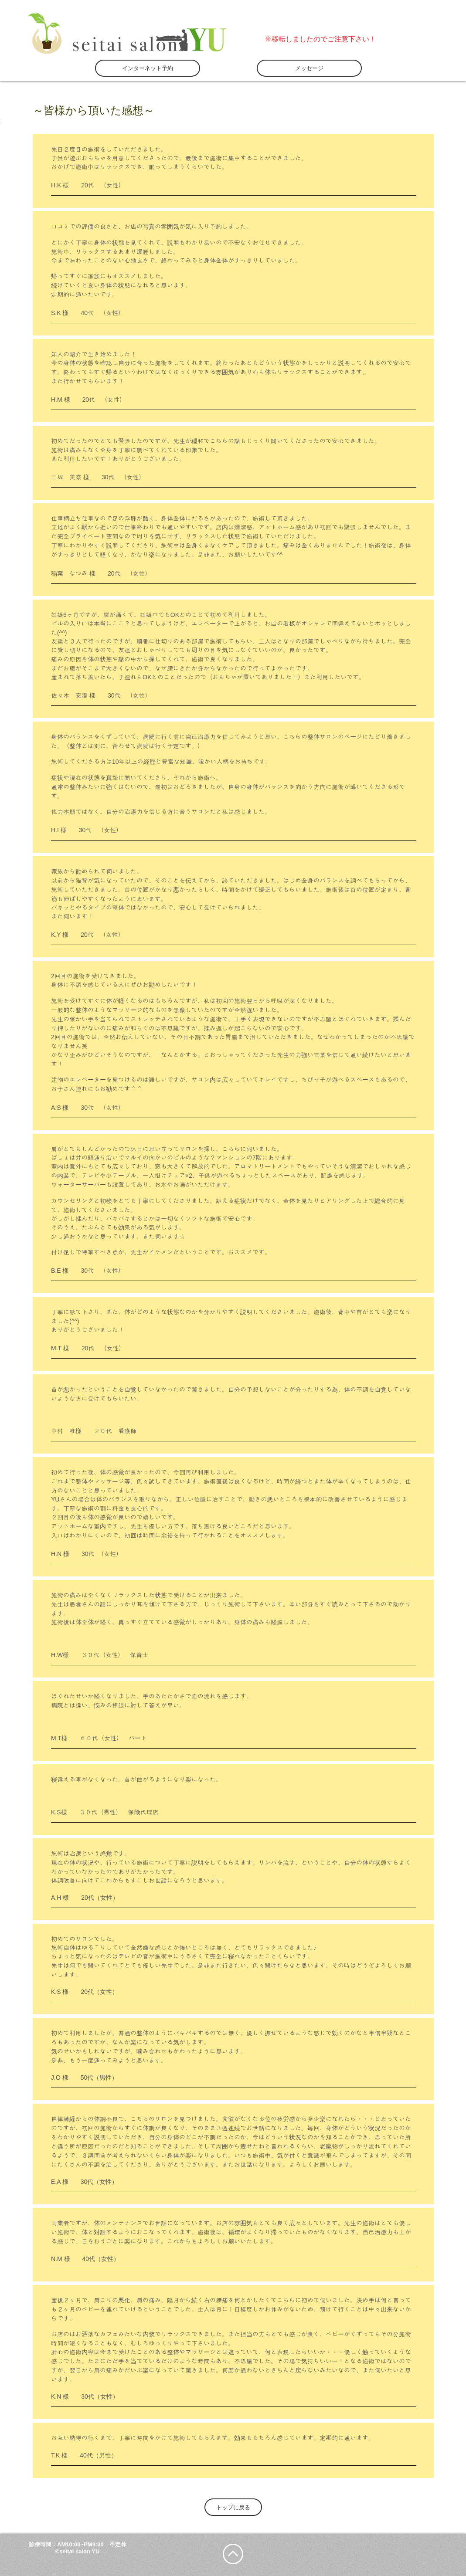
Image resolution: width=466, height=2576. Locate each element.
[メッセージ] (309, 68)
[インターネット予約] (147, 68)
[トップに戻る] (233, 2507)
